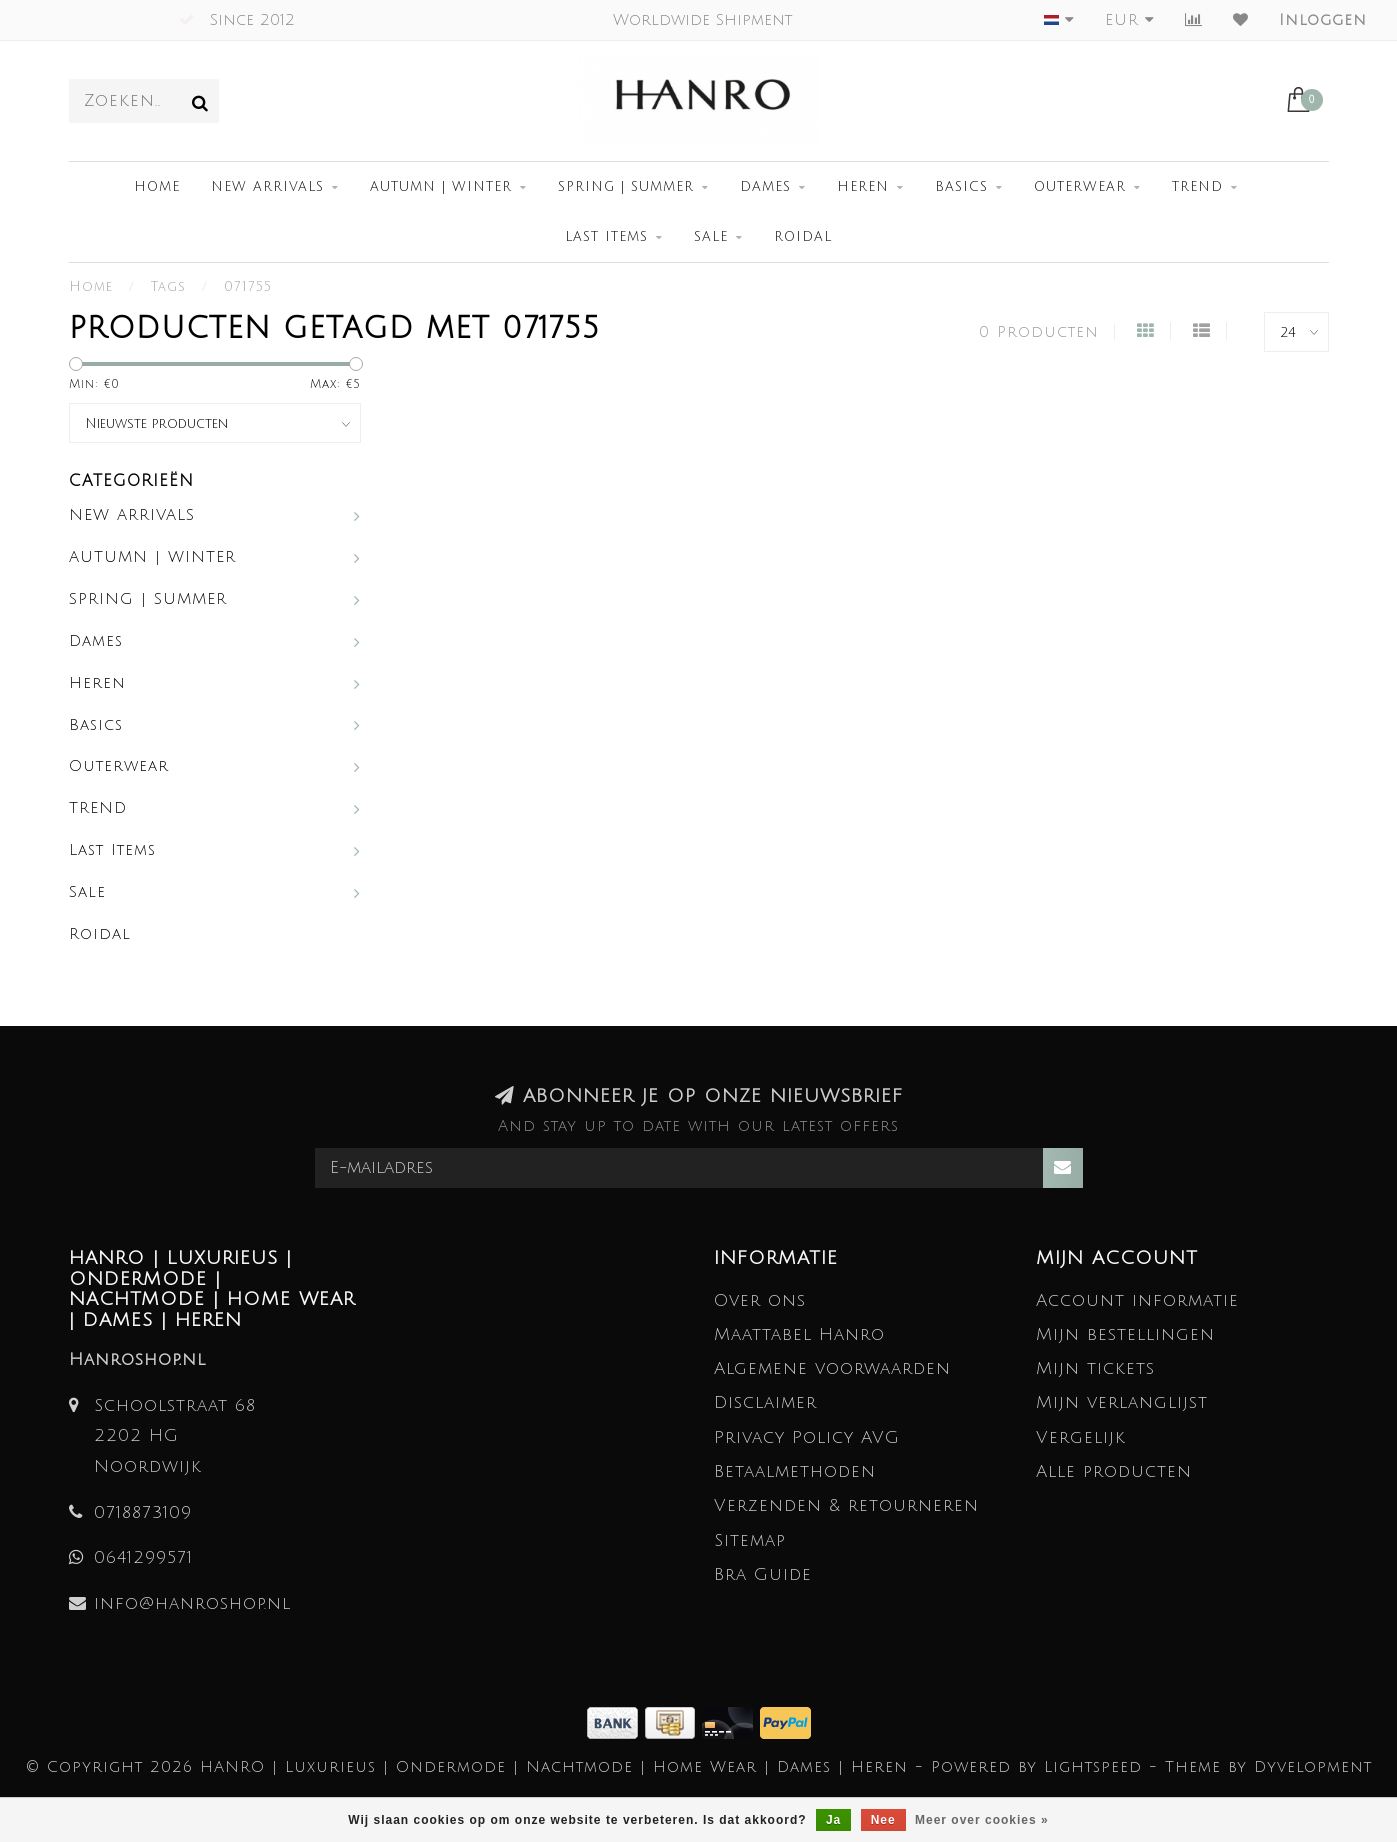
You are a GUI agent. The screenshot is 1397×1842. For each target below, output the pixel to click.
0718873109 (143, 1512)
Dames (765, 187)
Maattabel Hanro (799, 1334)
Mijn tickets (1095, 1368)
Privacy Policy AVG (807, 1437)
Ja (833, 1820)
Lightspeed (1093, 1767)
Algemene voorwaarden (832, 1368)
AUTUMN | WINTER (441, 187)
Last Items (606, 237)
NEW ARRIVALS (267, 187)
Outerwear (1080, 187)
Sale (711, 237)
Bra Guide (763, 1574)
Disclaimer (765, 1402)
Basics (961, 187)
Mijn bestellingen (1125, 1334)
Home (157, 187)
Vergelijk (1081, 1437)
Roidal (803, 237)
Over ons (760, 1300)
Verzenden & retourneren (846, 1505)
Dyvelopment (1313, 1767)
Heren (863, 187)
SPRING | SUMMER (626, 187)
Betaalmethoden (795, 1471)
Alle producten (1114, 1471)
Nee (883, 1820)
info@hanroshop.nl (192, 1603)
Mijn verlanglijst (1122, 1402)
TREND (1197, 187)
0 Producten (1039, 332)
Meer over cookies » (982, 1820)
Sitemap (750, 1540)
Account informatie (1137, 1300)
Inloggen (1323, 20)
